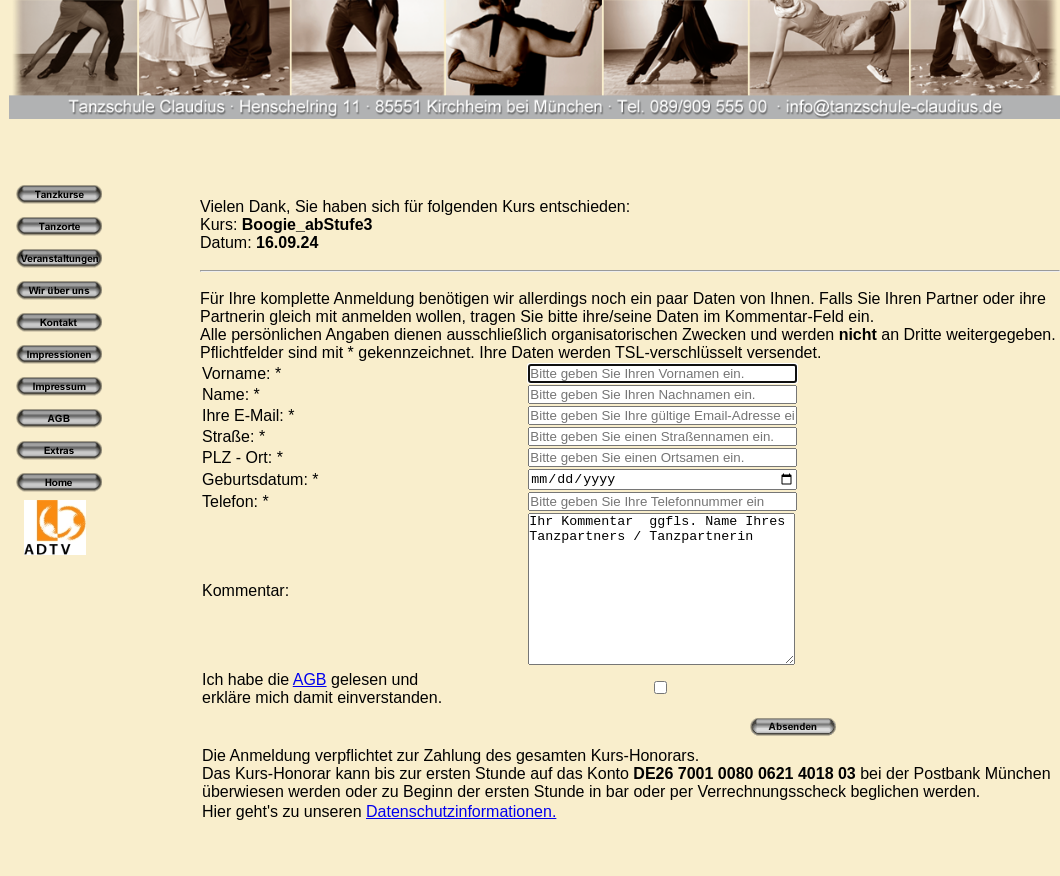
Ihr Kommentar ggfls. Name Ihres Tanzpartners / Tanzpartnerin (647, 607)
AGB (310, 712)
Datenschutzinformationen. (461, 844)
